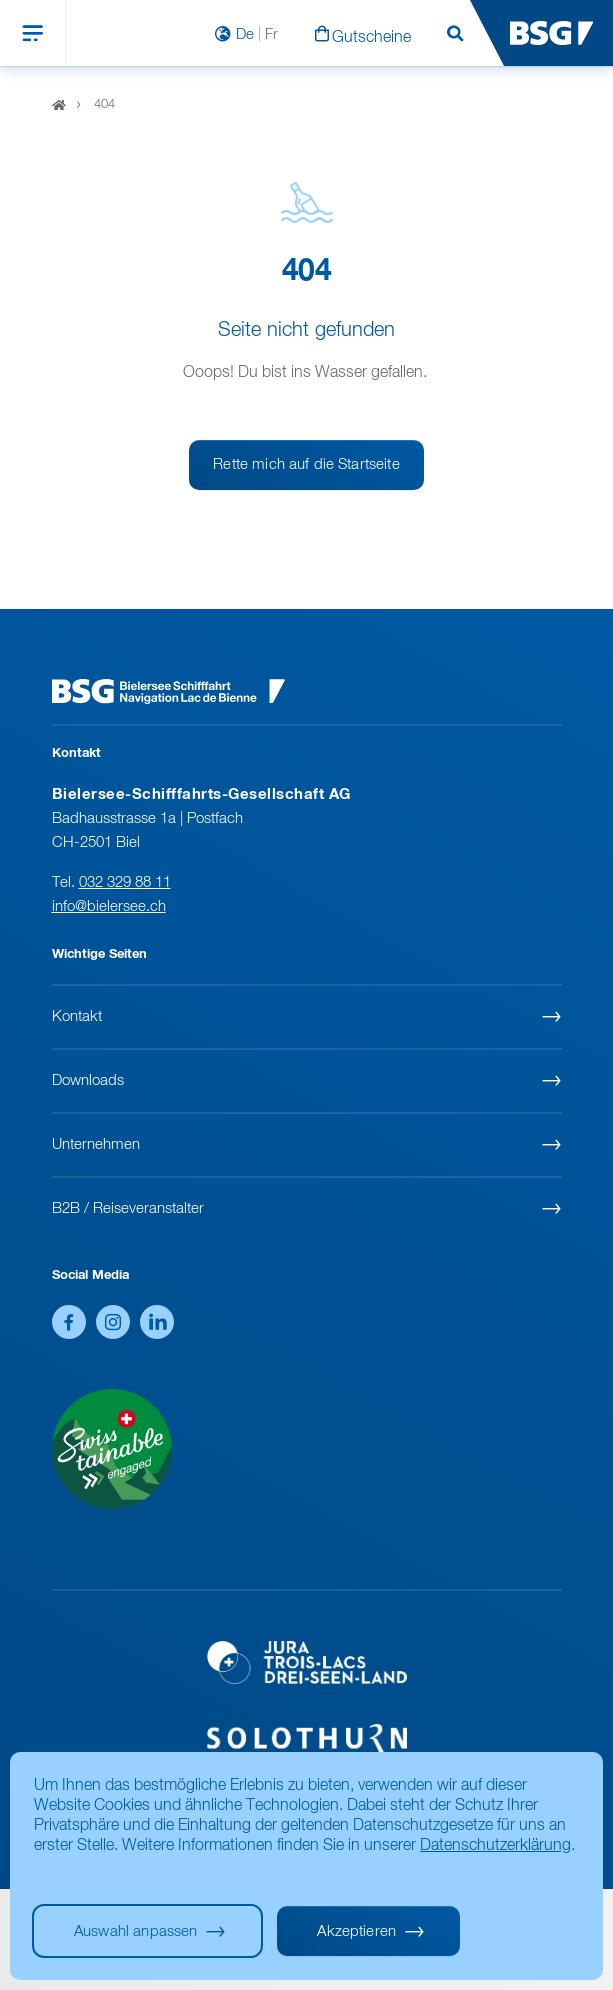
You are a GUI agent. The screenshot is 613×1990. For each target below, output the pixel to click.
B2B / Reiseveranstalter (128, 1208)
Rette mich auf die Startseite (306, 464)
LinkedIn (157, 1322)
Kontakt (77, 1016)
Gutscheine (371, 38)
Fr (271, 34)
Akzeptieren (356, 1931)
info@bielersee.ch (109, 906)
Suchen (455, 34)
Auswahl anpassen (135, 1931)
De (245, 34)
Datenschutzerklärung (495, 1846)
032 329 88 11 (125, 882)
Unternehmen (96, 1144)
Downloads (88, 1080)
